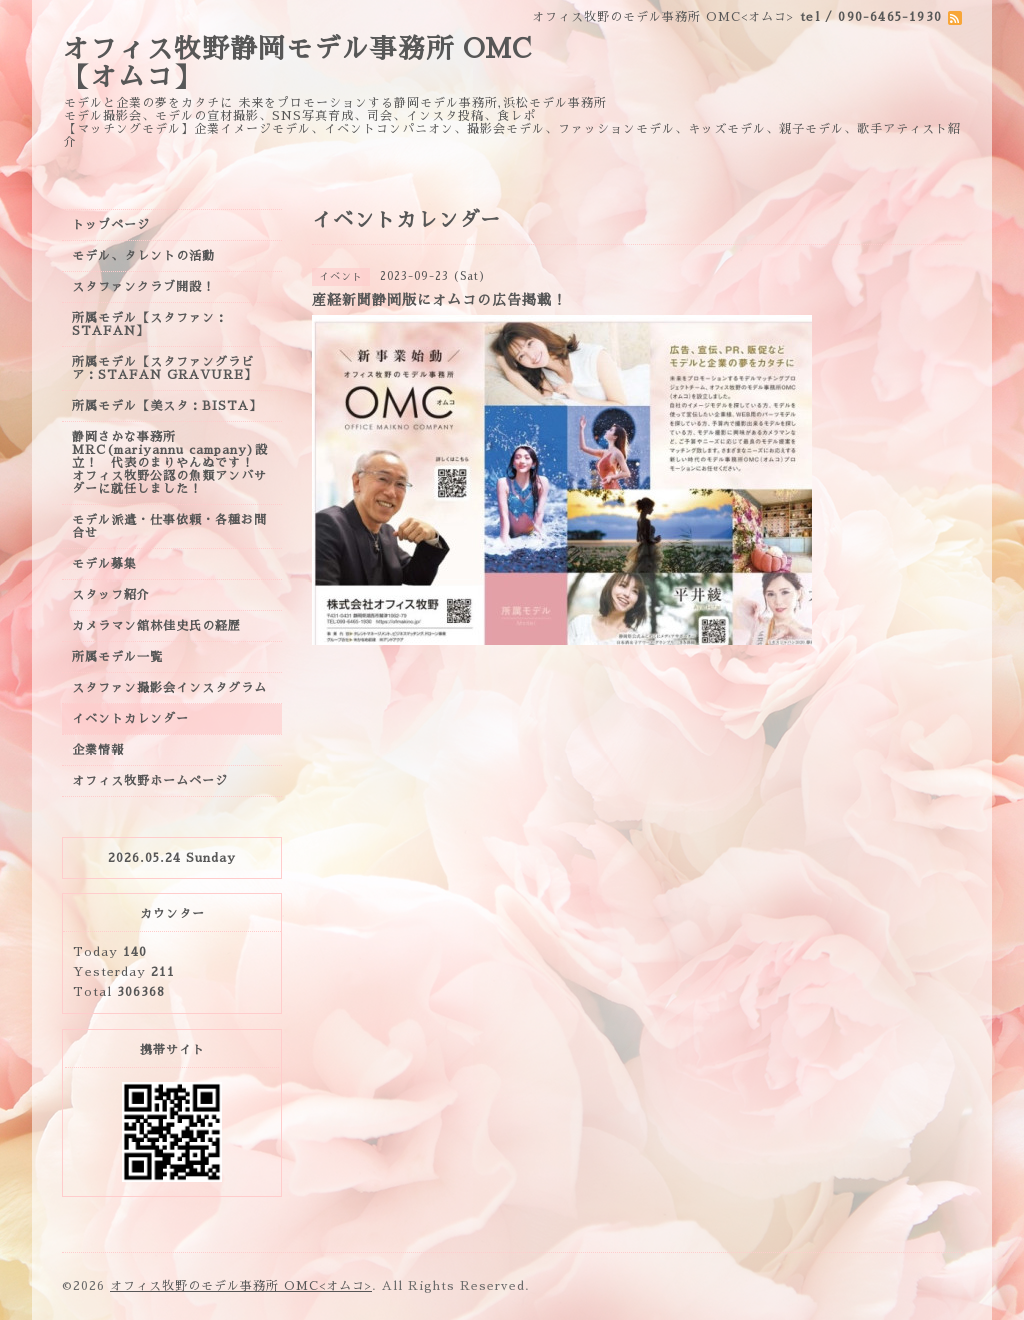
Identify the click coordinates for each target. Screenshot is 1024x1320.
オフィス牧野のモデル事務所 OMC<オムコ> (241, 1286)
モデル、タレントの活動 (143, 256)
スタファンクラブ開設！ (143, 287)
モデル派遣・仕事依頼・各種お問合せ (169, 526)
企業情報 (98, 750)
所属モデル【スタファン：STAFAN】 (150, 324)
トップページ (111, 225)
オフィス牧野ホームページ (150, 781)
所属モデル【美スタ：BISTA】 (167, 406)
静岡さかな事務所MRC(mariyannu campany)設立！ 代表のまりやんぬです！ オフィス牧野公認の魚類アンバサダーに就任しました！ (170, 463)
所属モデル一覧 (117, 657)
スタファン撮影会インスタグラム (169, 688)
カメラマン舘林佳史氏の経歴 (156, 626)
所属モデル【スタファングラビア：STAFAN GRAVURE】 (164, 368)
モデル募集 (104, 564)
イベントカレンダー (130, 719)
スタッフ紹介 (111, 595)
